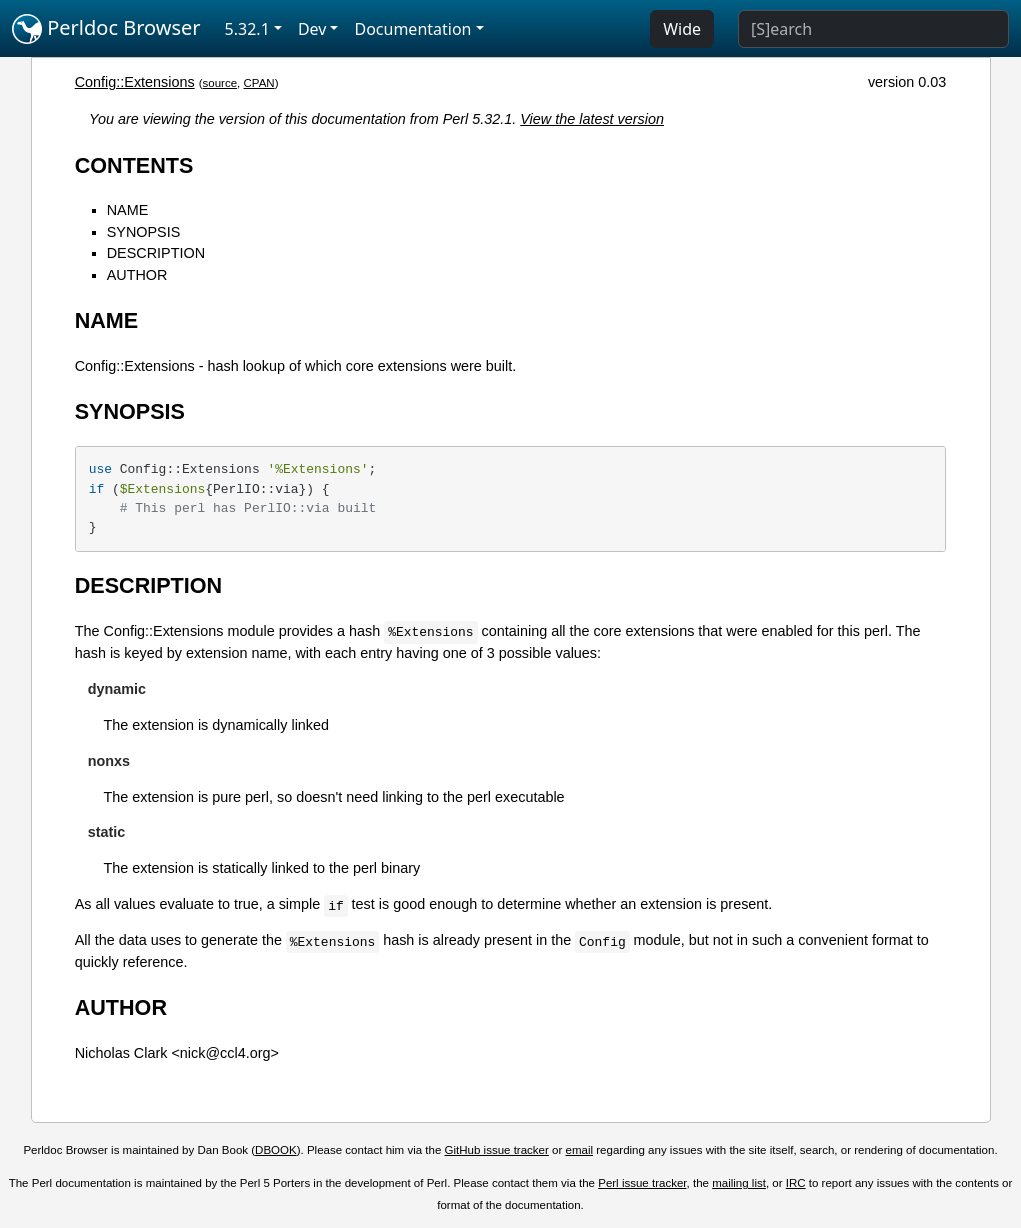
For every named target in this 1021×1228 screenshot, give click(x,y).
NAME (128, 210)
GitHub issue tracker (497, 1150)
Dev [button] (312, 29)
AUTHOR (137, 275)
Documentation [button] (412, 29)
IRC (796, 1183)
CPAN (259, 83)
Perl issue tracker (642, 1183)
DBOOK (276, 1150)
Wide (682, 29)
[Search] (873, 29)
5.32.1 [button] (247, 29)
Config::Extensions (135, 82)
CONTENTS (134, 165)
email (580, 1150)
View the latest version (592, 119)
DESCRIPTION (156, 253)
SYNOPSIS (144, 232)
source (220, 83)
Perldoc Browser (106, 29)
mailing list (739, 1183)
